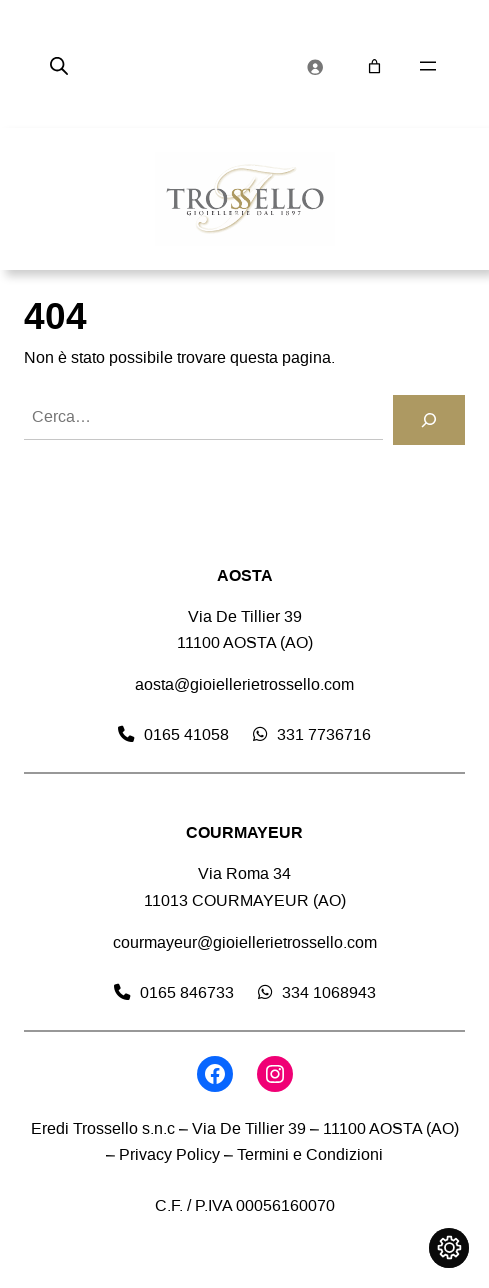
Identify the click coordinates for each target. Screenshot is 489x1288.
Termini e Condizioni (310, 1154)
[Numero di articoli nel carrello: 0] (374, 66)
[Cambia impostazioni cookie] (449, 1248)
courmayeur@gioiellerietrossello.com (245, 942)
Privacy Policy (169, 1154)
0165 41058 (186, 734)
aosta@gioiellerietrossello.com (244, 684)
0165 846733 (187, 992)
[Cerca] (429, 420)
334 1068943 (329, 992)
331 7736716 (324, 734)
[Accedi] (315, 66)
